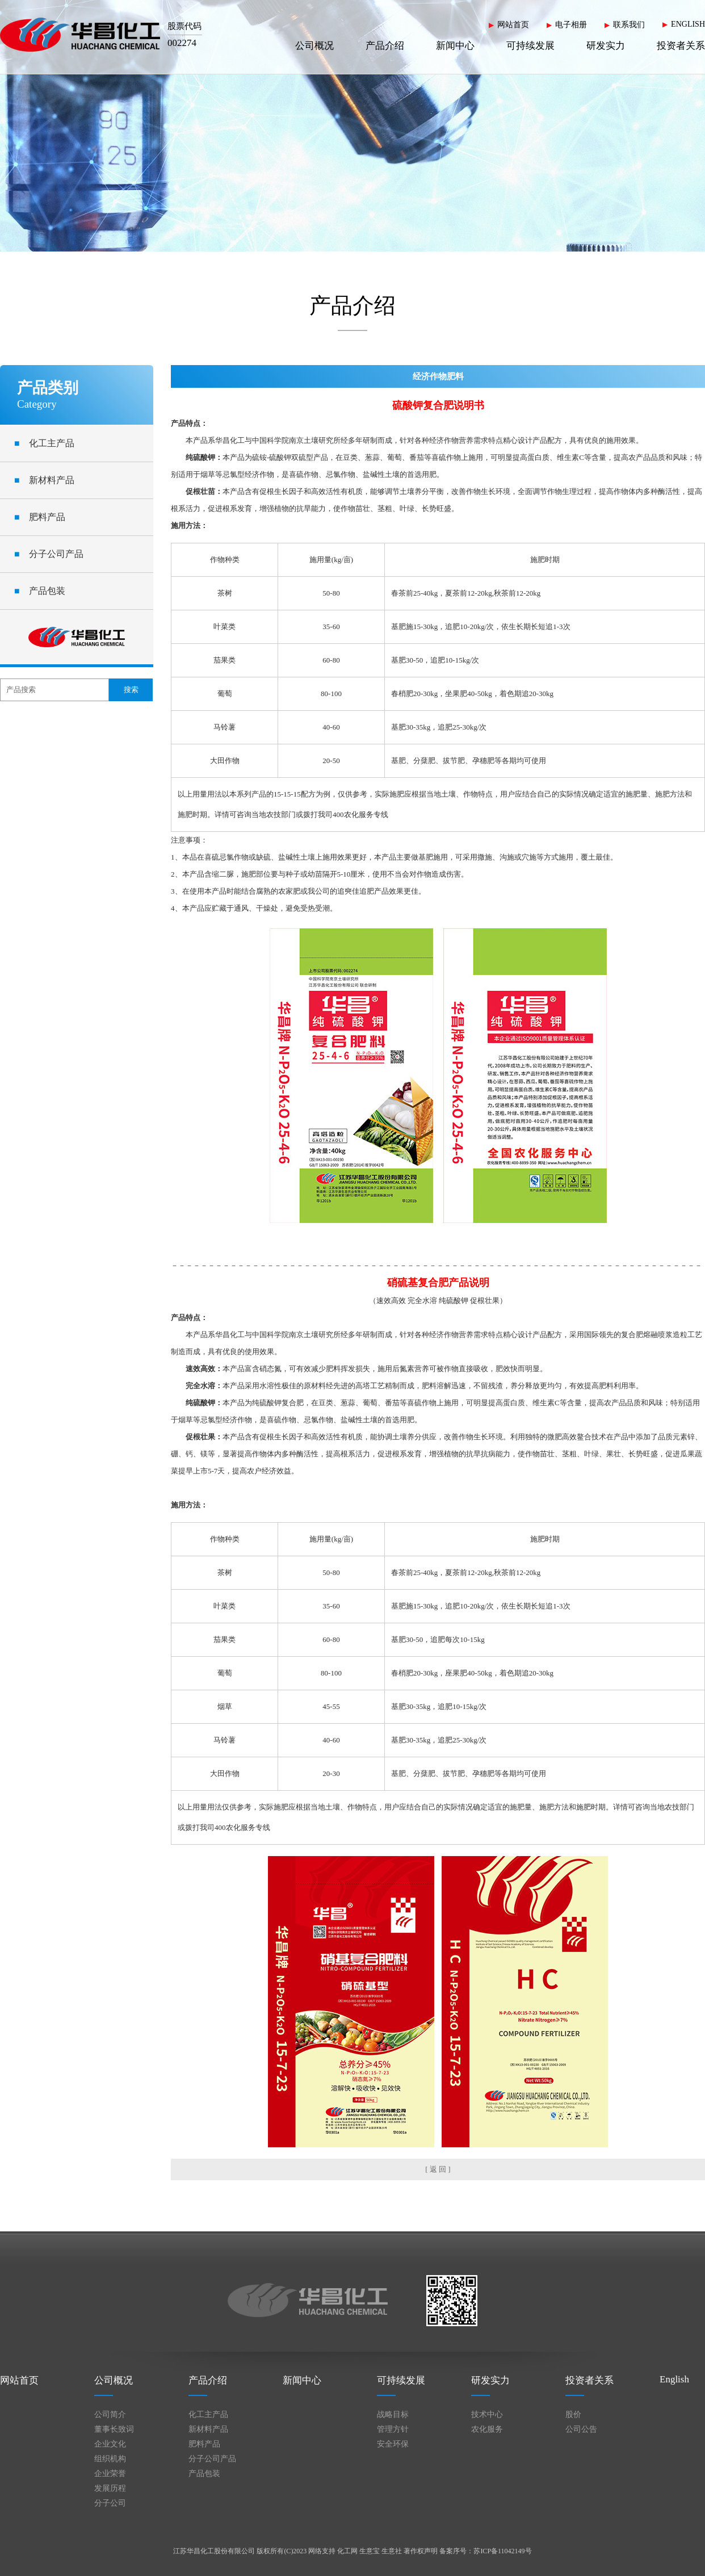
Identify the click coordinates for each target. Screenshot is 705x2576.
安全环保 (393, 2444)
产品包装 (39, 591)
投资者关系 (681, 45)
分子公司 (110, 2503)
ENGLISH (688, 24)
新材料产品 (44, 480)
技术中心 (487, 2414)
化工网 (347, 2551)
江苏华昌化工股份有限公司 (214, 2551)
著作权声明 (421, 2551)
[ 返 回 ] (437, 2169)
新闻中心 (455, 45)
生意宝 (369, 2551)
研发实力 (605, 45)
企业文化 (110, 2444)
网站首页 (513, 24)
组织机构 (110, 2458)
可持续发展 (530, 45)
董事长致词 (114, 2429)
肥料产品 (39, 517)
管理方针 (393, 2429)
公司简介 (110, 2414)
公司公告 (581, 2429)
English (674, 2379)
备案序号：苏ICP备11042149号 (485, 2551)
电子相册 (571, 24)
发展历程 (110, 2488)
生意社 (391, 2551)
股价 (573, 2414)
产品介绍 (385, 45)
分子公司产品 (48, 554)
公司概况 (314, 45)
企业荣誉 (110, 2473)
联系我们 (629, 24)
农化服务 (487, 2429)
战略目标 (393, 2414)
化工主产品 (44, 443)
